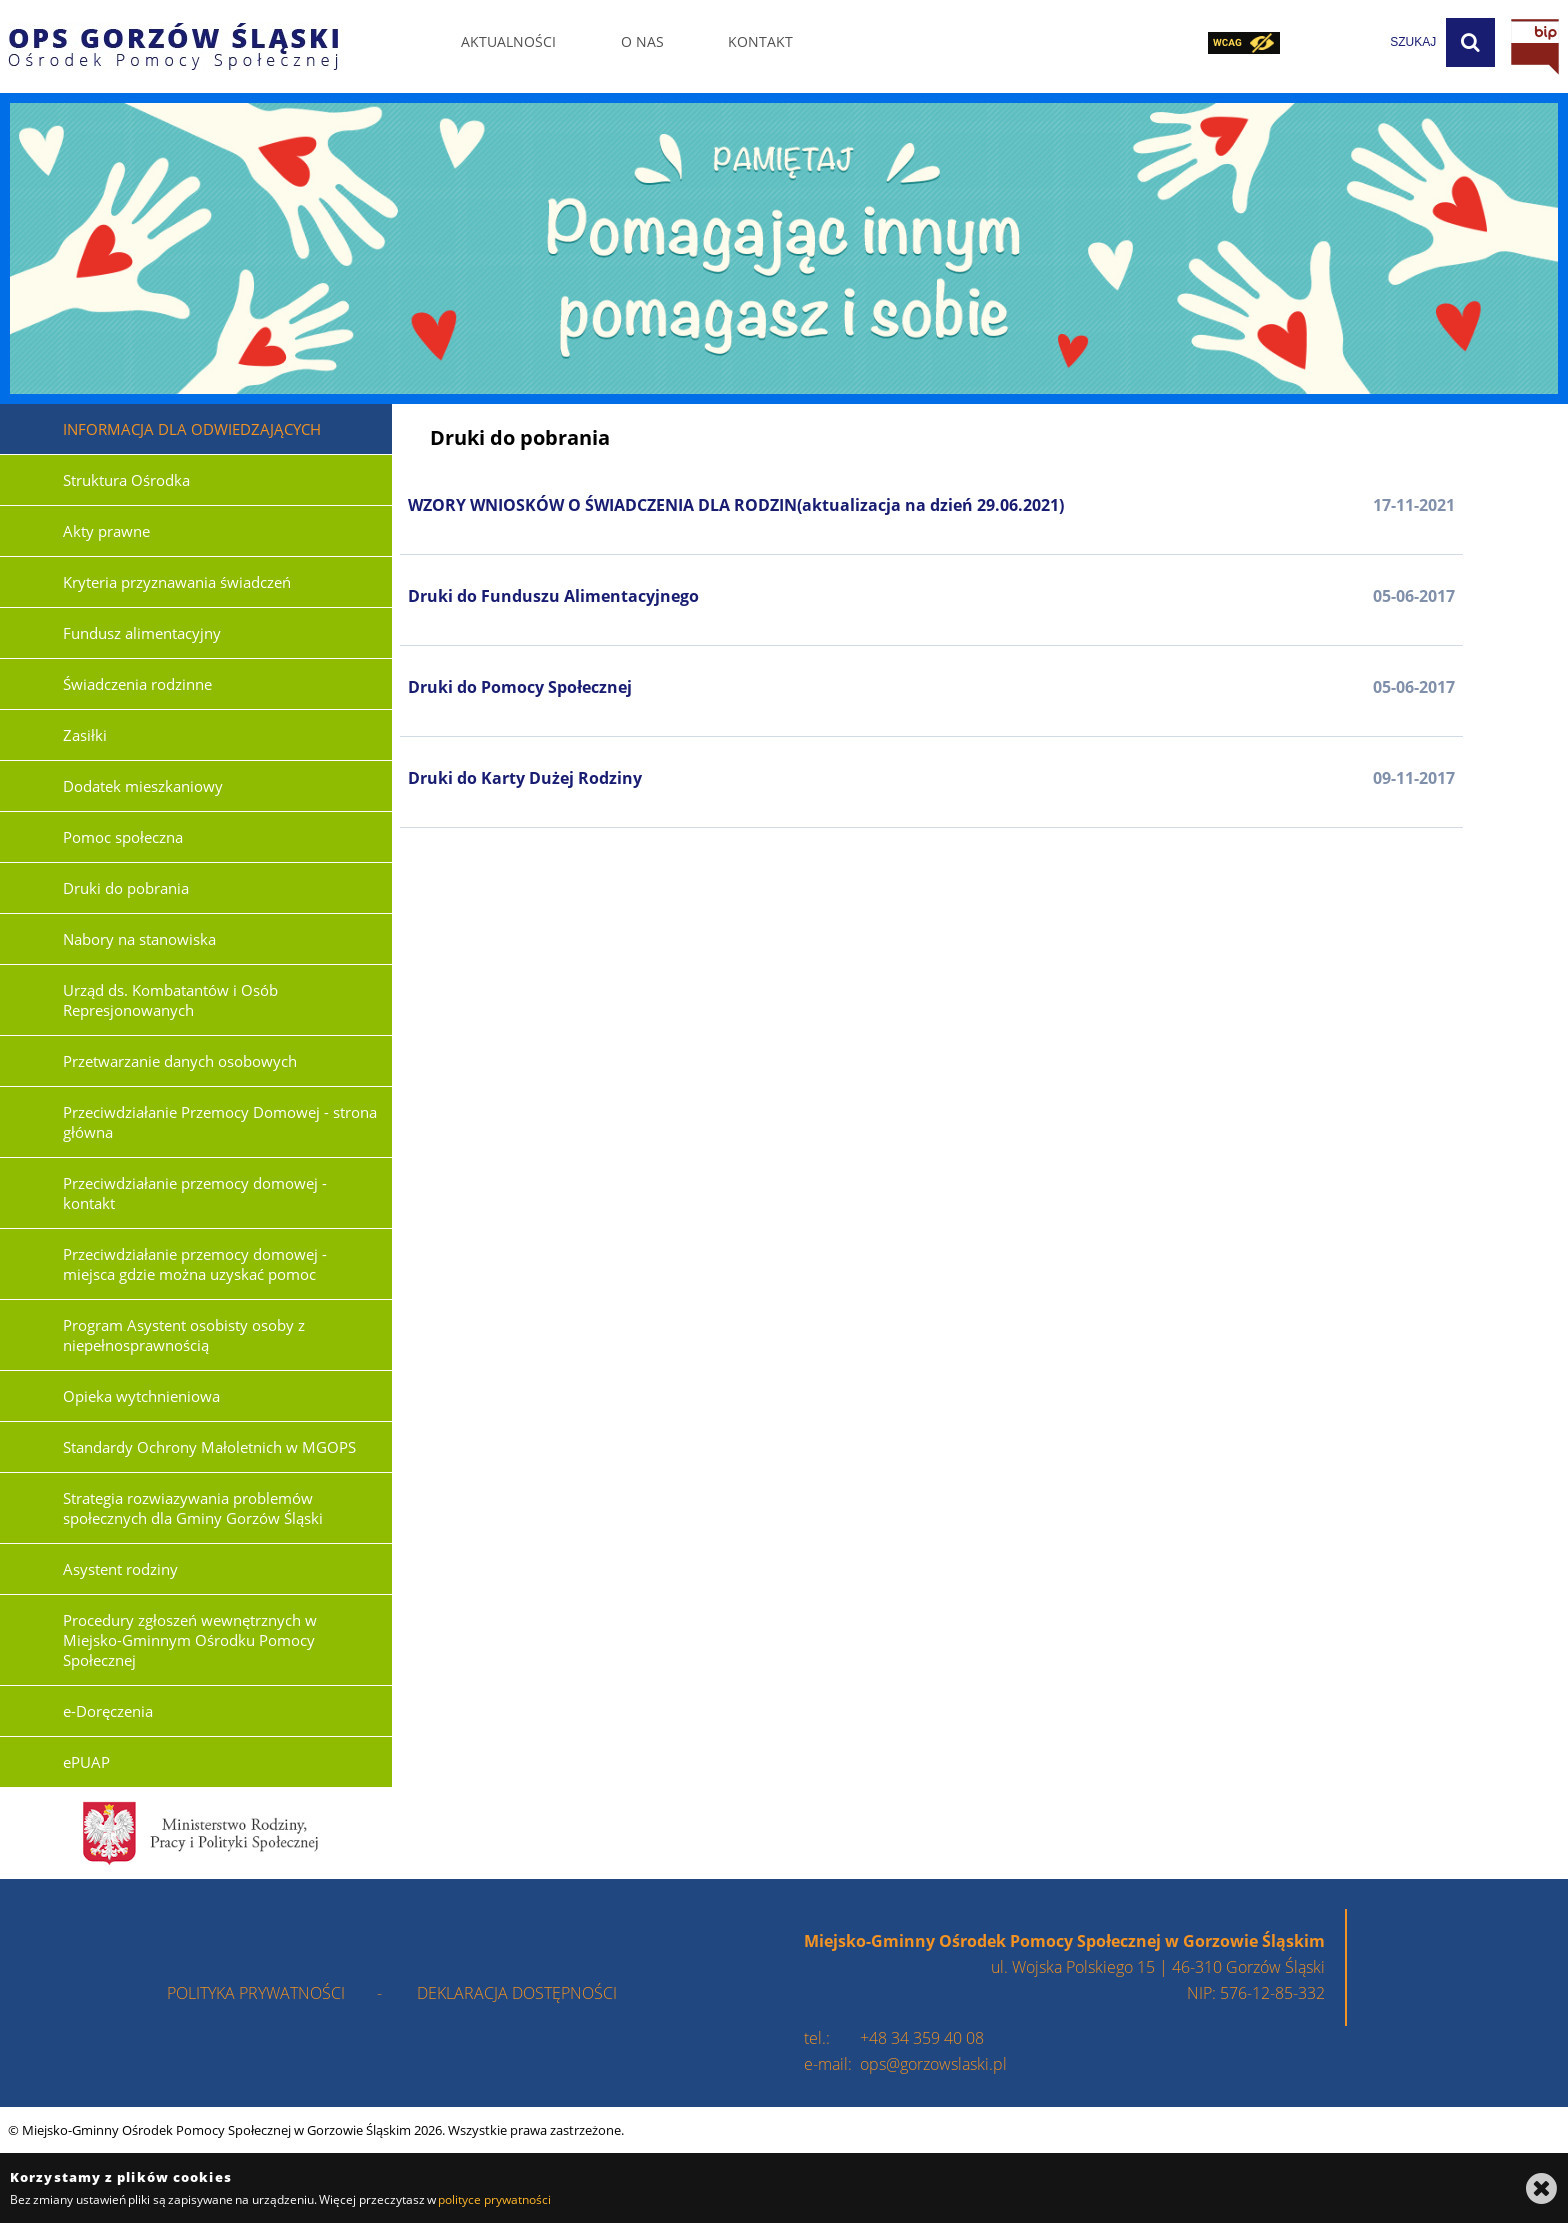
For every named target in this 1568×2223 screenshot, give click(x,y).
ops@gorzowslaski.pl (933, 2064)
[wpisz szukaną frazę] (1363, 42)
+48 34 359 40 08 (922, 2038)
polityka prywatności (256, 1993)
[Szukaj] (1470, 42)
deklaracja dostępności (517, 1993)
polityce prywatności (494, 2199)
